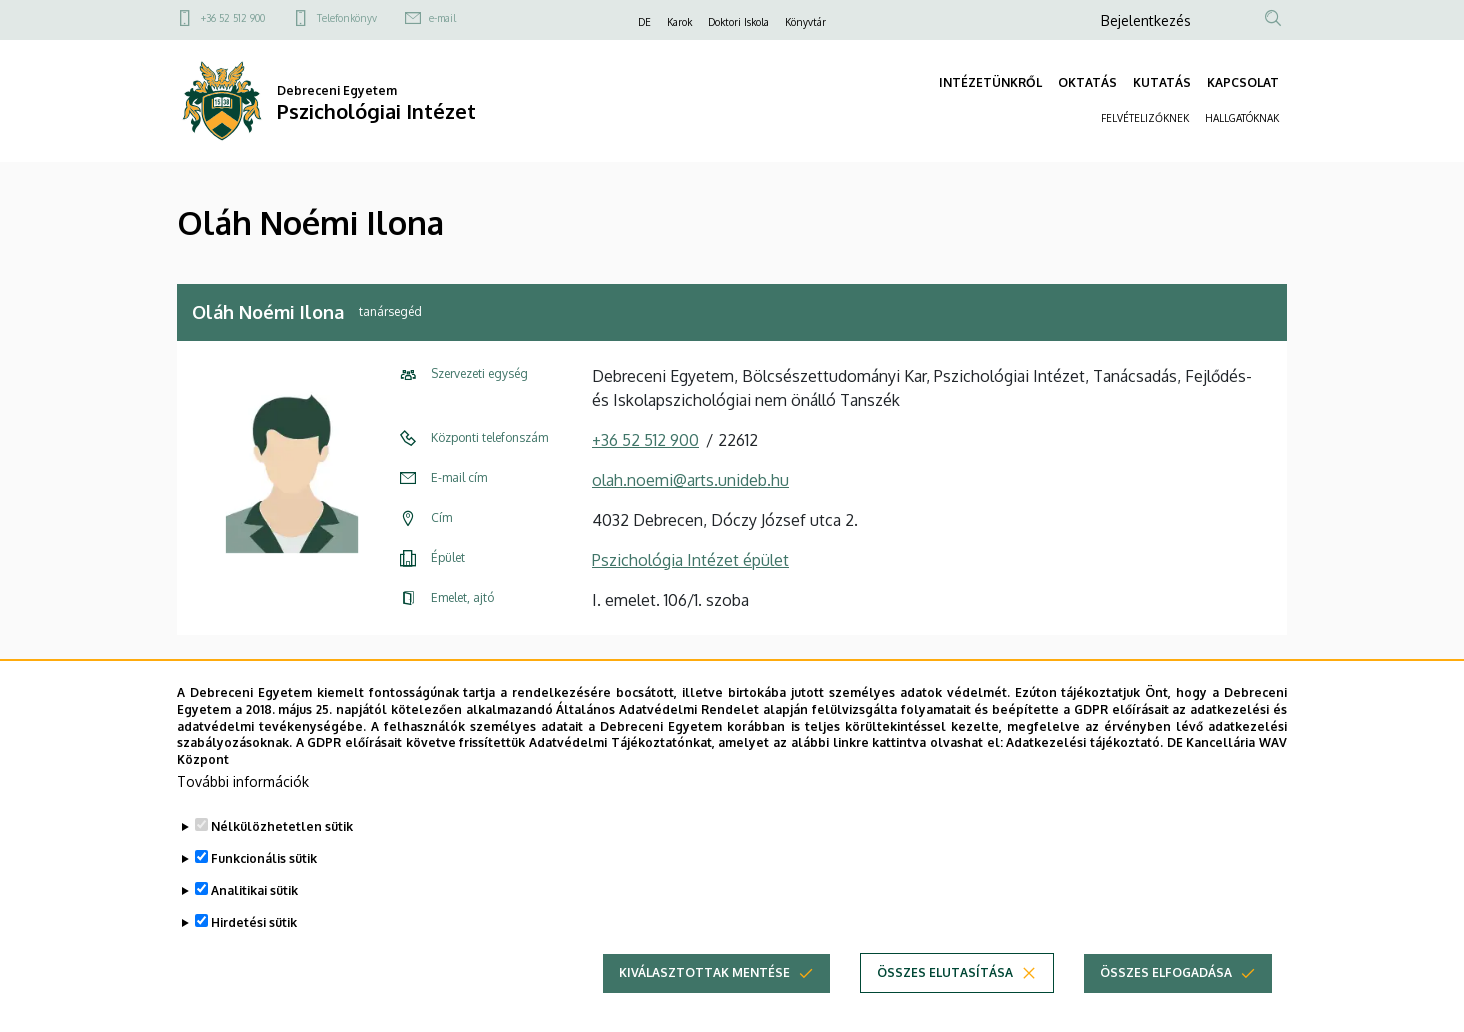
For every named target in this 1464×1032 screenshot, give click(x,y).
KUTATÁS (1162, 82)
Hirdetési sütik (254, 930)
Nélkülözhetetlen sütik (282, 834)
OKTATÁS (1087, 82)
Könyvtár (805, 22)
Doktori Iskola (738, 22)
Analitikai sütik (254, 898)
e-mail (442, 18)
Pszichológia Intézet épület (690, 560)
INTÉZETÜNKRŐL (990, 82)
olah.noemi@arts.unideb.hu (690, 480)
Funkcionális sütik (264, 866)
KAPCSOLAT (1243, 82)
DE (644, 22)
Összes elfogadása (1166, 980)
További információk (243, 789)
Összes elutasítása (945, 980)
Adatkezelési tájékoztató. (1084, 751)
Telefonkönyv (347, 18)
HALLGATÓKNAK (1242, 118)
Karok (679, 22)
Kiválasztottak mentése (704, 980)
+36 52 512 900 (233, 18)
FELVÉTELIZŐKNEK (1145, 118)
